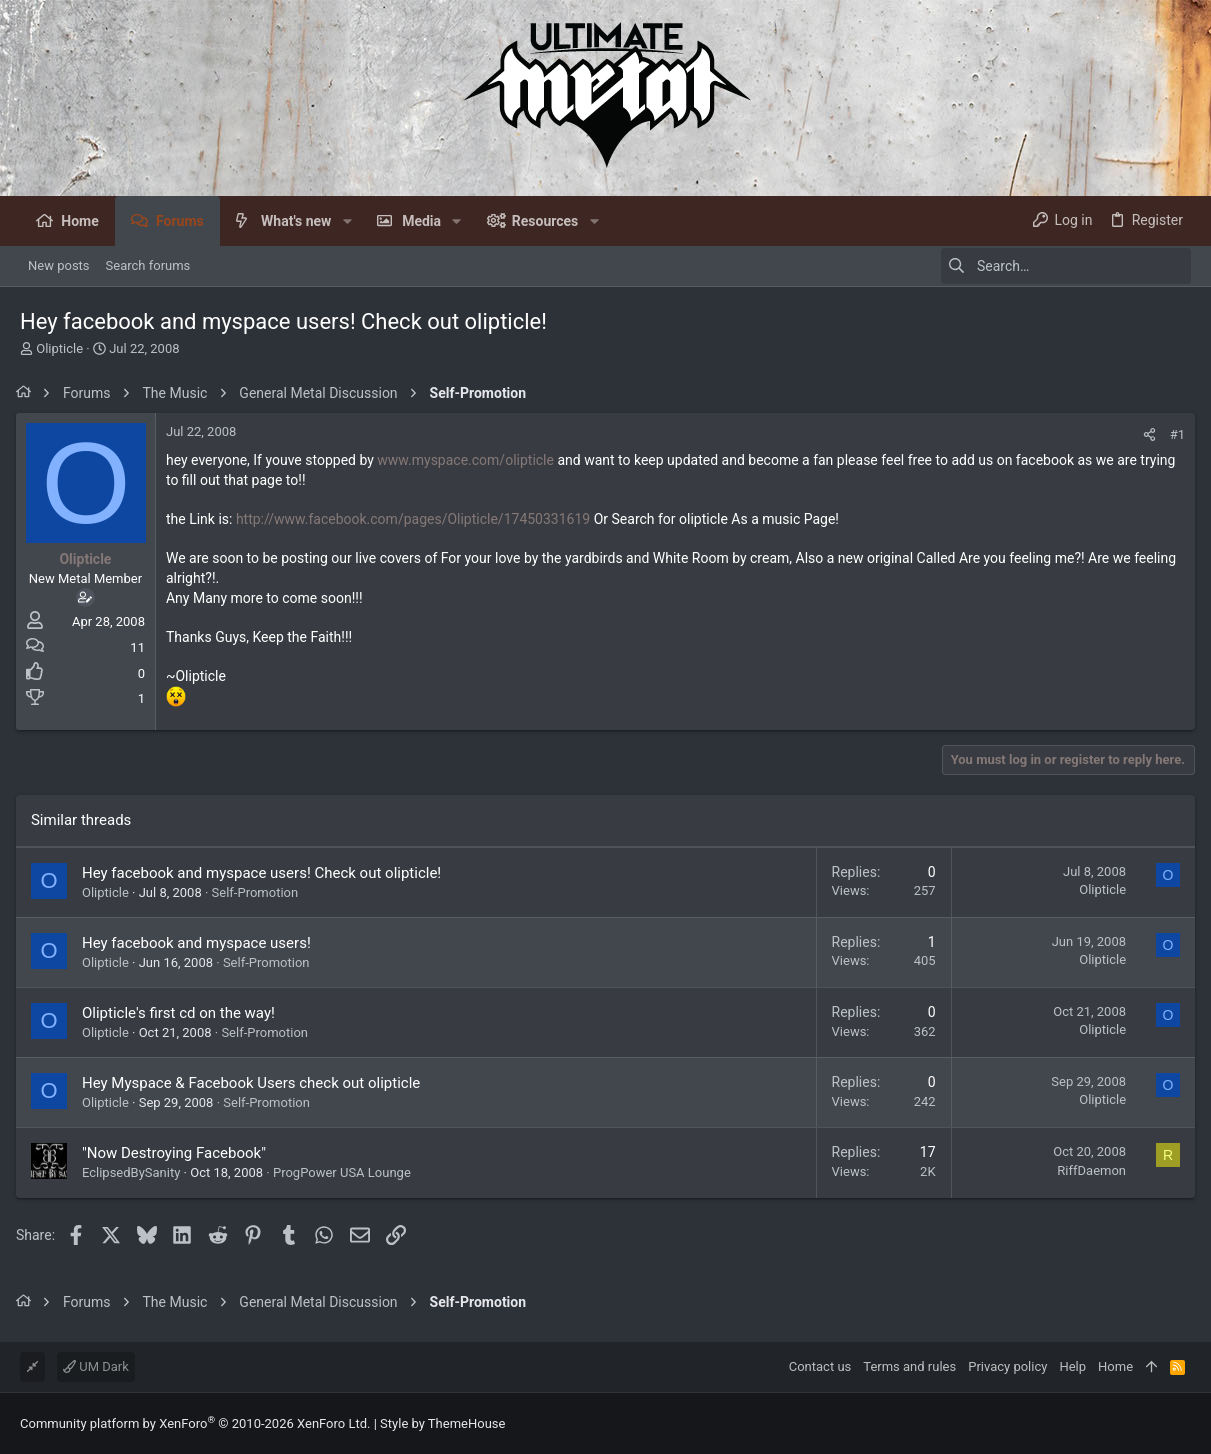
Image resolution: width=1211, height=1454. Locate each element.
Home (1115, 1366)
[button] (346, 221)
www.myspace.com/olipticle (469, 460)
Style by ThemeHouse (442, 1423)
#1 (1173, 434)
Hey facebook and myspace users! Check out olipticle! (265, 873)
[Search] (1066, 266)
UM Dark (96, 1366)
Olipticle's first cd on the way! (182, 1013)
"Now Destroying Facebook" (178, 1153)
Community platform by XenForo (195, 1423)
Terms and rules (909, 1366)
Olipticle (59, 348)
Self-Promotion (259, 892)
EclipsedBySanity (135, 1172)
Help (1072, 1366)
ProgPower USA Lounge (346, 1172)
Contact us (820, 1366)
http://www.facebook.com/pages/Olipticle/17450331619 (417, 519)
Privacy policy (1007, 1366)
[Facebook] (1182, 1423)
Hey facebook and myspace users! (200, 943)
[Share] (1145, 434)
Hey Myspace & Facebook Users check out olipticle (255, 1083)
